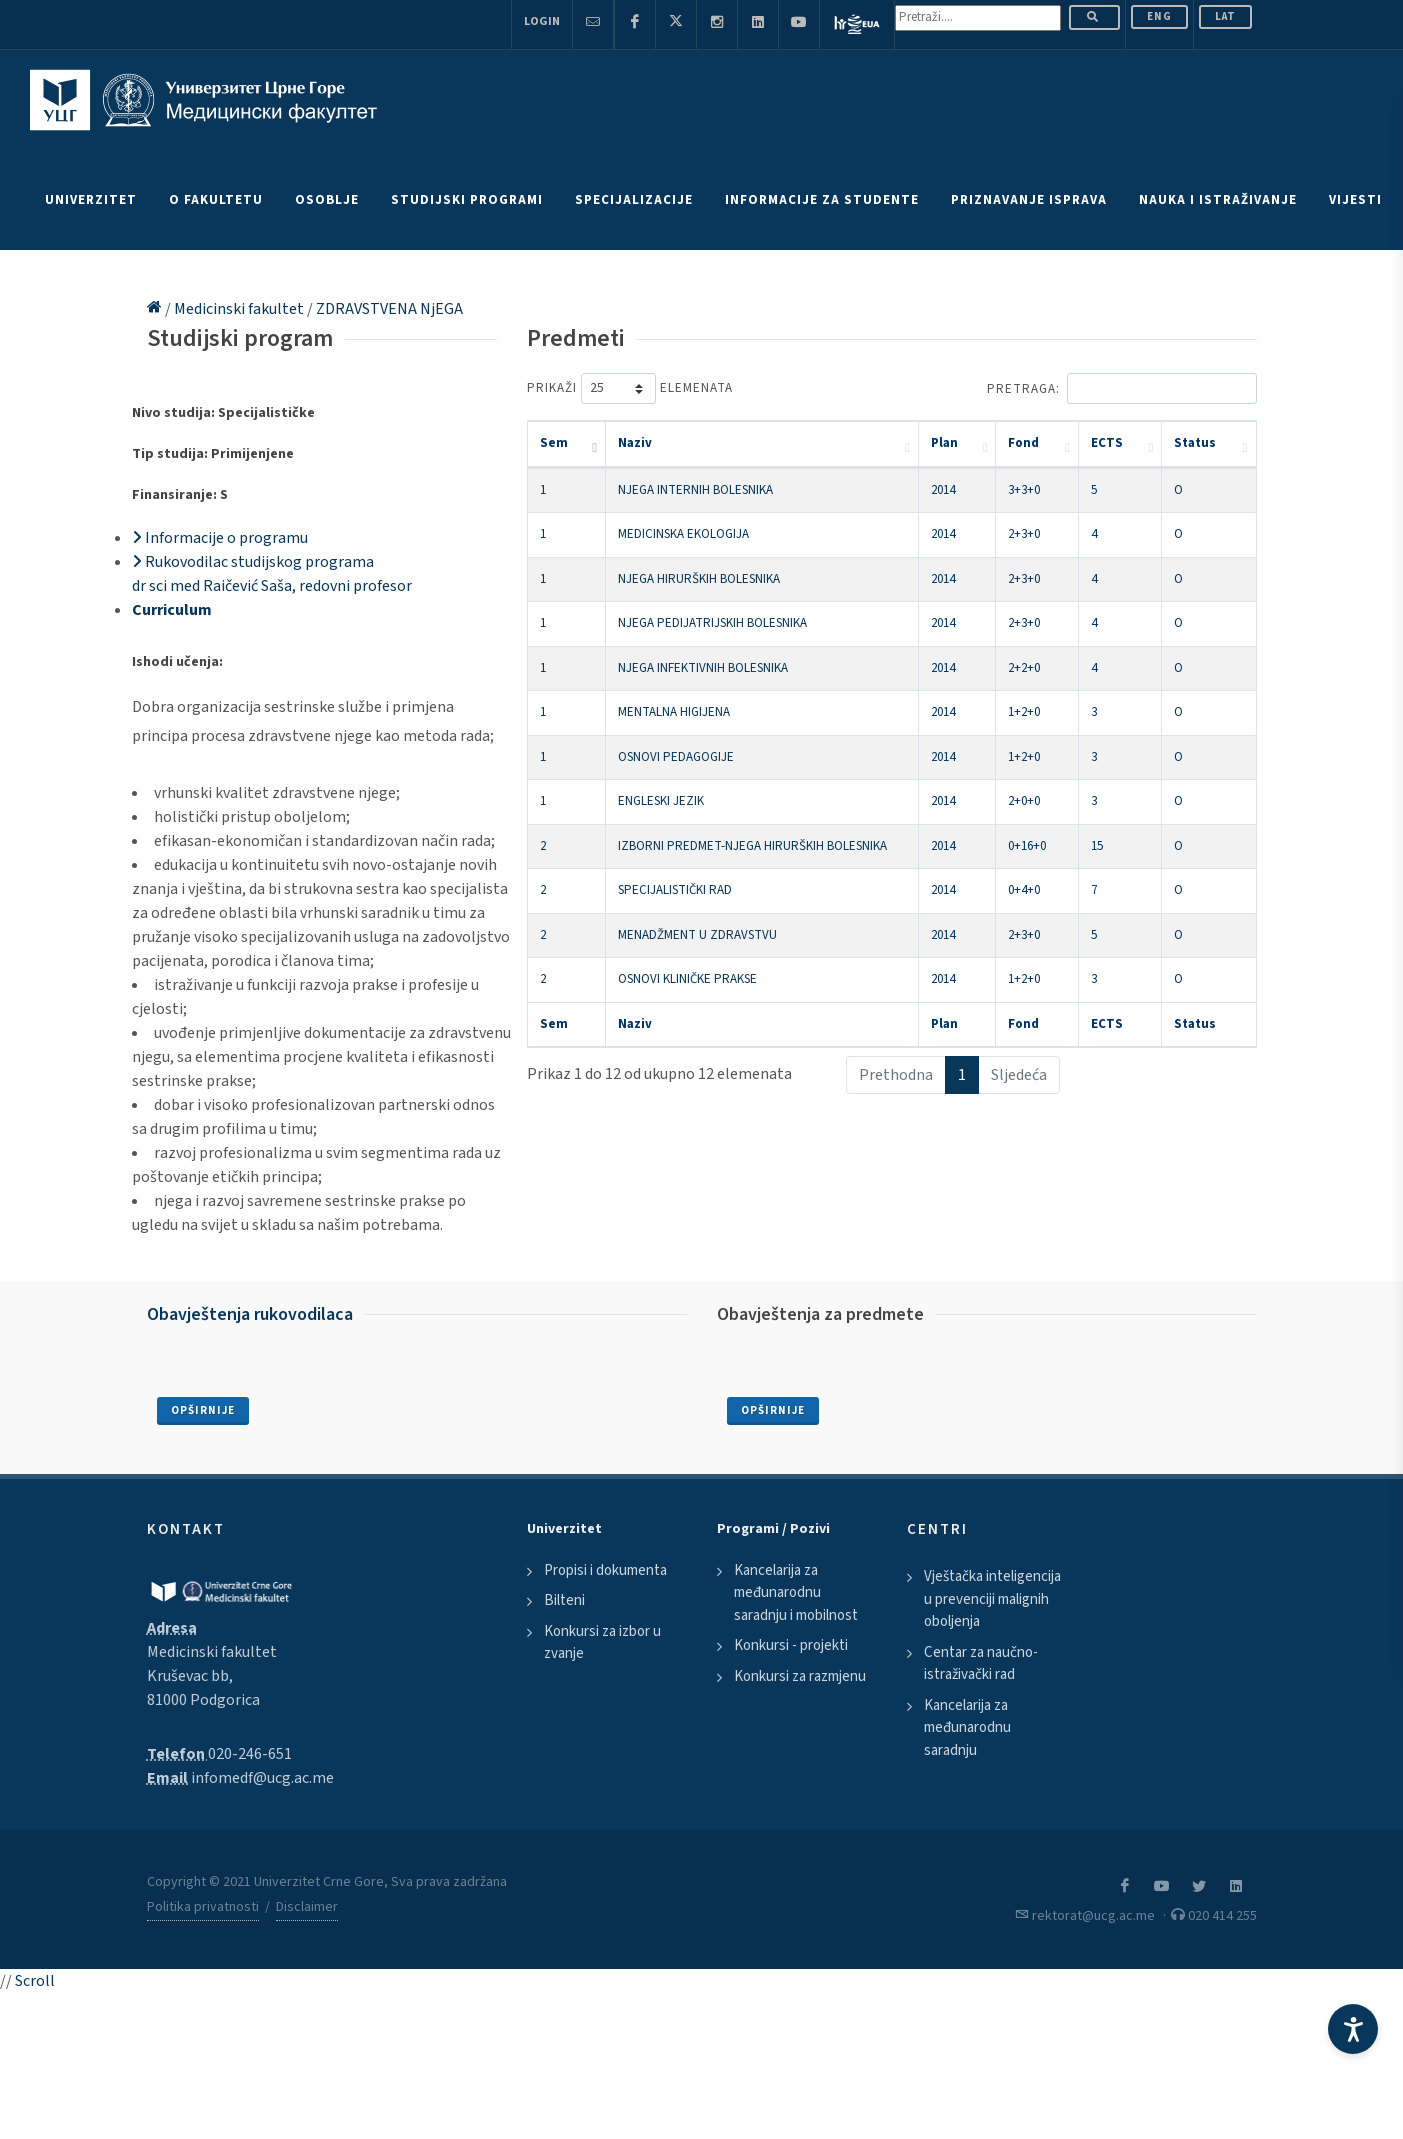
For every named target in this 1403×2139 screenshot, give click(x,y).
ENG (1159, 16)
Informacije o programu (220, 538)
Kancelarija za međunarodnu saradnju (967, 1728)
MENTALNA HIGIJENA (674, 712)
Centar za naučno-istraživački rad (981, 1664)
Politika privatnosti (203, 1907)
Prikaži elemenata (630, 388)
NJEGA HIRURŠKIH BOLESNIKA (699, 579)
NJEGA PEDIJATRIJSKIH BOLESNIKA (712, 623)
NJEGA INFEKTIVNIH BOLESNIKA (703, 668)
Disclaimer (307, 1907)
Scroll (35, 1981)
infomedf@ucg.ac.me (262, 1778)
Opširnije (203, 1410)
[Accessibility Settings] (1353, 2029)
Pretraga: (1122, 388)
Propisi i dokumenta (605, 1570)
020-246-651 (250, 1754)
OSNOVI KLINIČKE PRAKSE (687, 979)
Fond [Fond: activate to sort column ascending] (1023, 443)
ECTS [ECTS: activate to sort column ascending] (1107, 443)
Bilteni (564, 1600)
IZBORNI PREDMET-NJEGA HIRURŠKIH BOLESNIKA (752, 846)
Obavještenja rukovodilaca (250, 1314)
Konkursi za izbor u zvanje (602, 1643)
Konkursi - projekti (791, 1645)
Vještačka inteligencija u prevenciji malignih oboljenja (992, 1599)
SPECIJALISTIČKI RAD (675, 890)
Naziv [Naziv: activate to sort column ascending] (635, 443)
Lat (1225, 16)
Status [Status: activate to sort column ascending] (1195, 443)
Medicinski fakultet (240, 309)
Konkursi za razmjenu (800, 1676)
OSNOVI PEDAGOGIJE (676, 757)
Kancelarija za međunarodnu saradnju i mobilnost (796, 1593)
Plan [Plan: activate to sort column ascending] (944, 443)
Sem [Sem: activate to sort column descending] (554, 443)
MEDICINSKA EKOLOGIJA (683, 534)
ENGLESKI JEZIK (661, 801)
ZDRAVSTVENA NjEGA (389, 309)
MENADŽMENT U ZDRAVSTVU (697, 935)
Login (542, 21)
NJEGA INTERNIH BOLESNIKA (695, 490)
